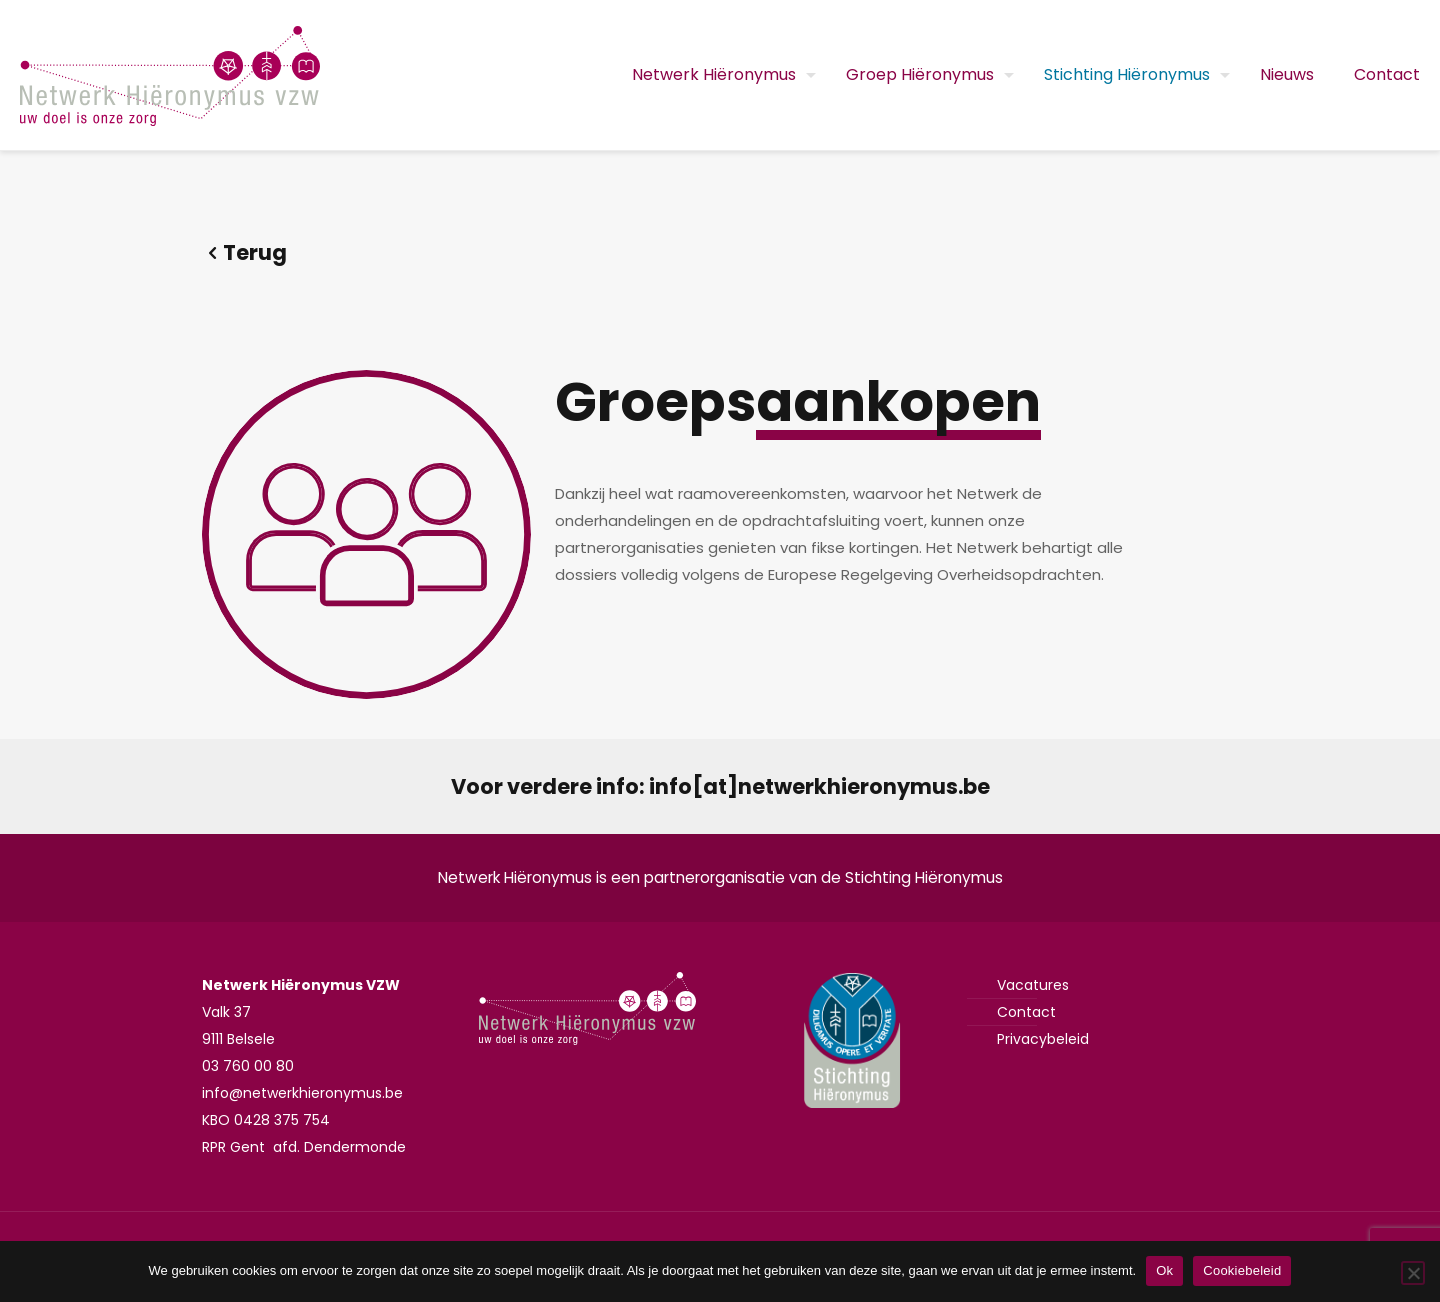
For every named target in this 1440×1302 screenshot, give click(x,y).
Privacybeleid (1043, 1039)
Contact (1026, 1012)
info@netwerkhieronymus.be (302, 1093)
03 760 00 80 (248, 1066)
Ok (1164, 1270)
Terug (244, 252)
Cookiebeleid (1242, 1270)
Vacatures (1033, 985)
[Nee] (1413, 1273)
